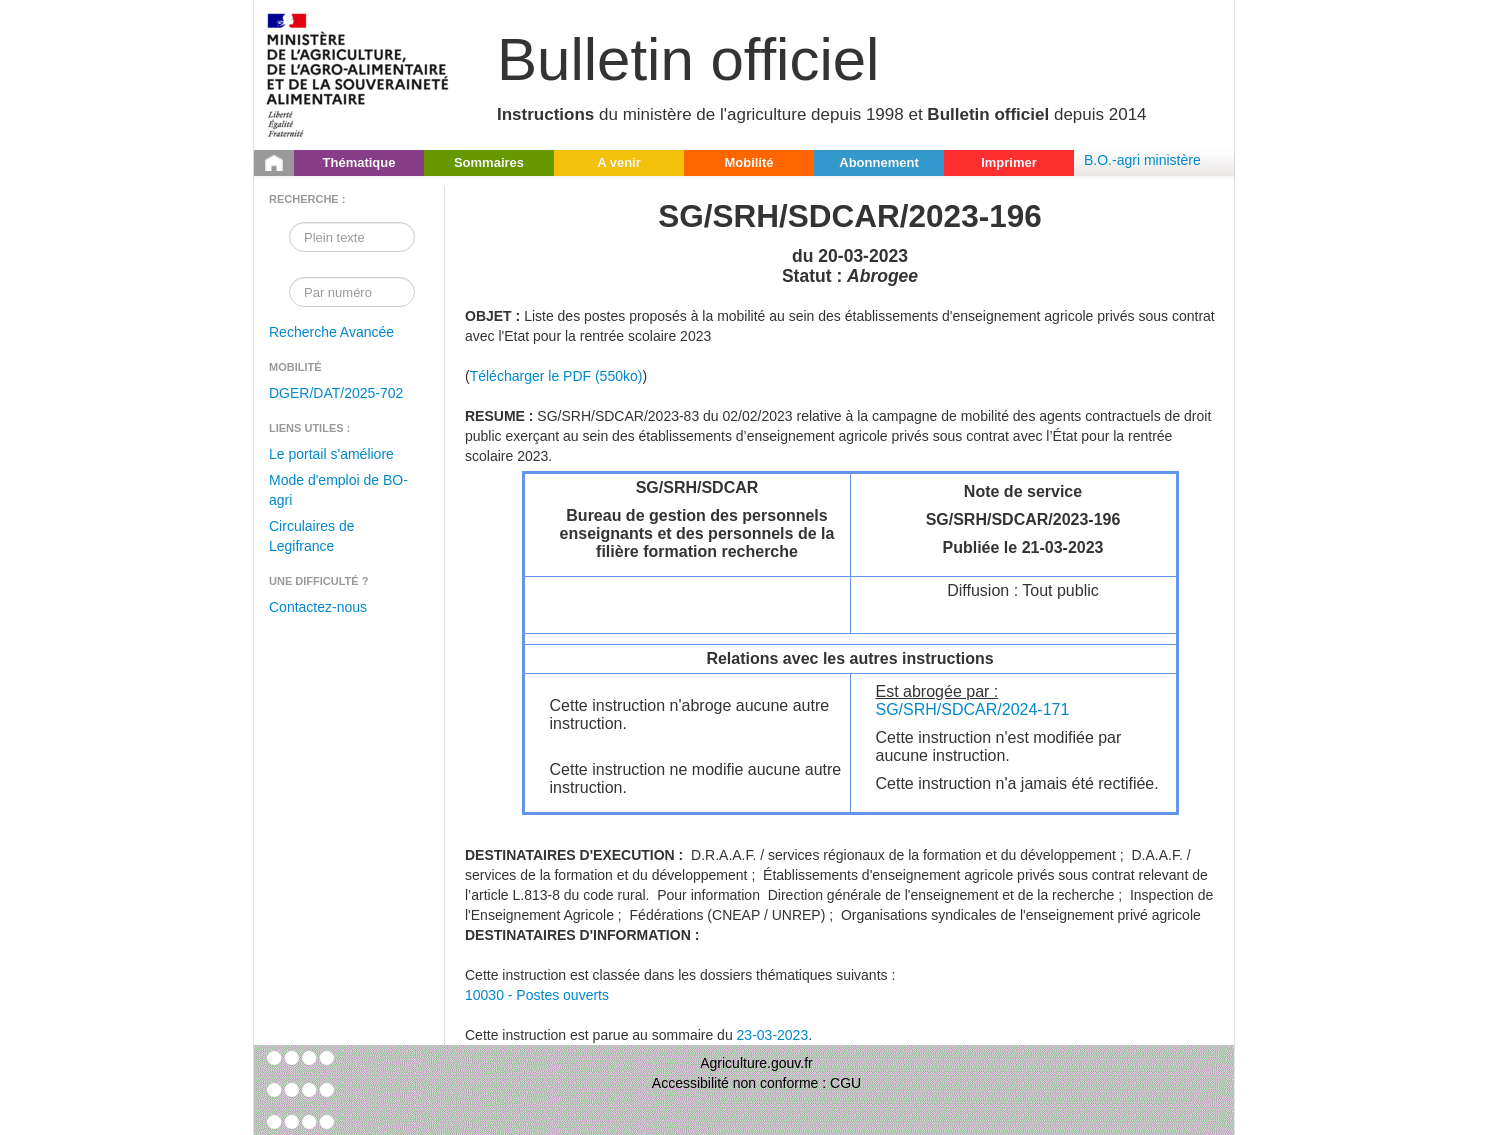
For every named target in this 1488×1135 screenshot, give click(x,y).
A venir (619, 162)
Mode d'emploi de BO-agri (338, 490)
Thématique (359, 162)
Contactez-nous (318, 607)
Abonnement (878, 162)
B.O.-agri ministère (1142, 160)
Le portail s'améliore (331, 454)
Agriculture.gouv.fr (756, 1063)
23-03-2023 (773, 1035)
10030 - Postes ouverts (537, 995)
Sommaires (489, 162)
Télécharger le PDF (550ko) (556, 376)
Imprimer (1009, 162)
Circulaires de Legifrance (312, 536)
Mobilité (748, 162)
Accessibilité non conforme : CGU (756, 1083)
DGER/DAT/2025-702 (336, 393)
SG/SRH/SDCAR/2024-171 (973, 709)
